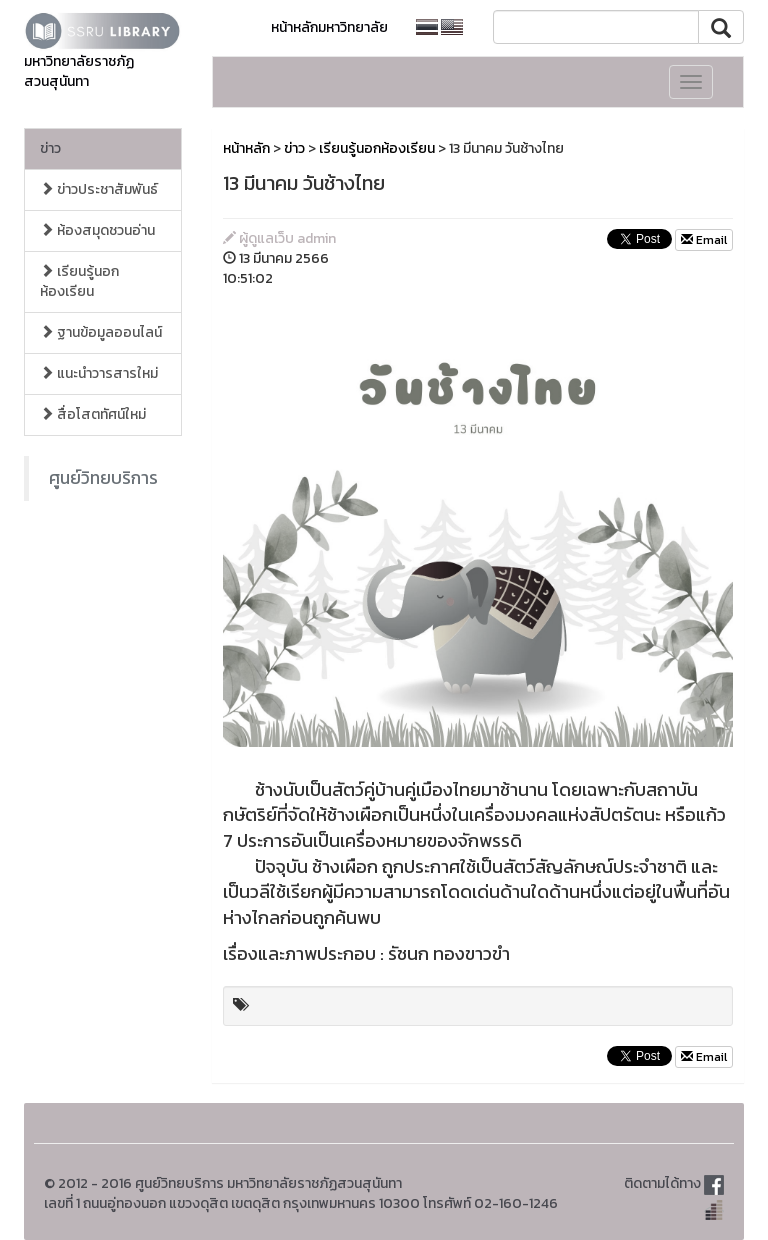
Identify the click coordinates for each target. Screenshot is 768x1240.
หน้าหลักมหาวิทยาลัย (329, 27)
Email (704, 240)
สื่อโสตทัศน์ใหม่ (93, 414)
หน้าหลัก (246, 148)
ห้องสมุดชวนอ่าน (97, 230)
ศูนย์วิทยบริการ (103, 478)
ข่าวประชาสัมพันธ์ (99, 189)
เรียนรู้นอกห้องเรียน (79, 281)
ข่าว (50, 148)
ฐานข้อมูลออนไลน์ (101, 332)
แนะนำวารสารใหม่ (99, 373)
